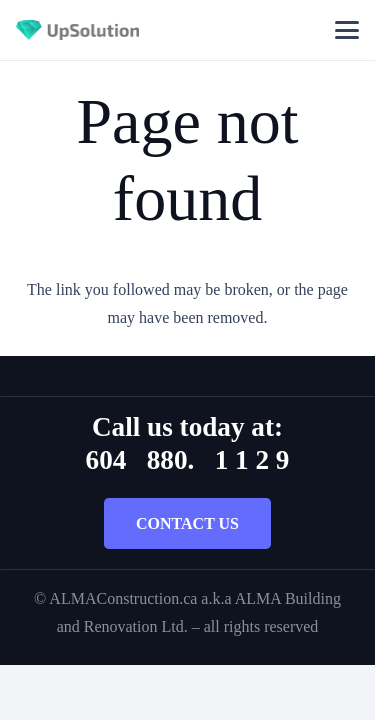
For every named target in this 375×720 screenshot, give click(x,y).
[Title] (77, 30)
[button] (347, 30)
